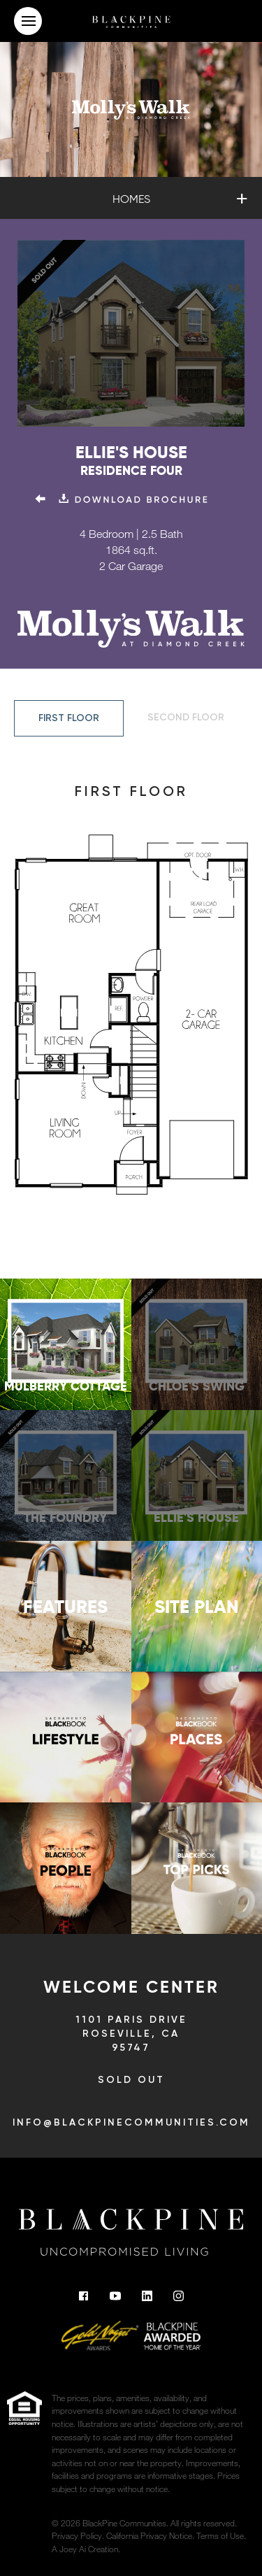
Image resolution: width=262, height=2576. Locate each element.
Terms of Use (220, 2535)
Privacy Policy (77, 2535)
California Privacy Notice (149, 2535)
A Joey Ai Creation (85, 2548)
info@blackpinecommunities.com (131, 2123)
